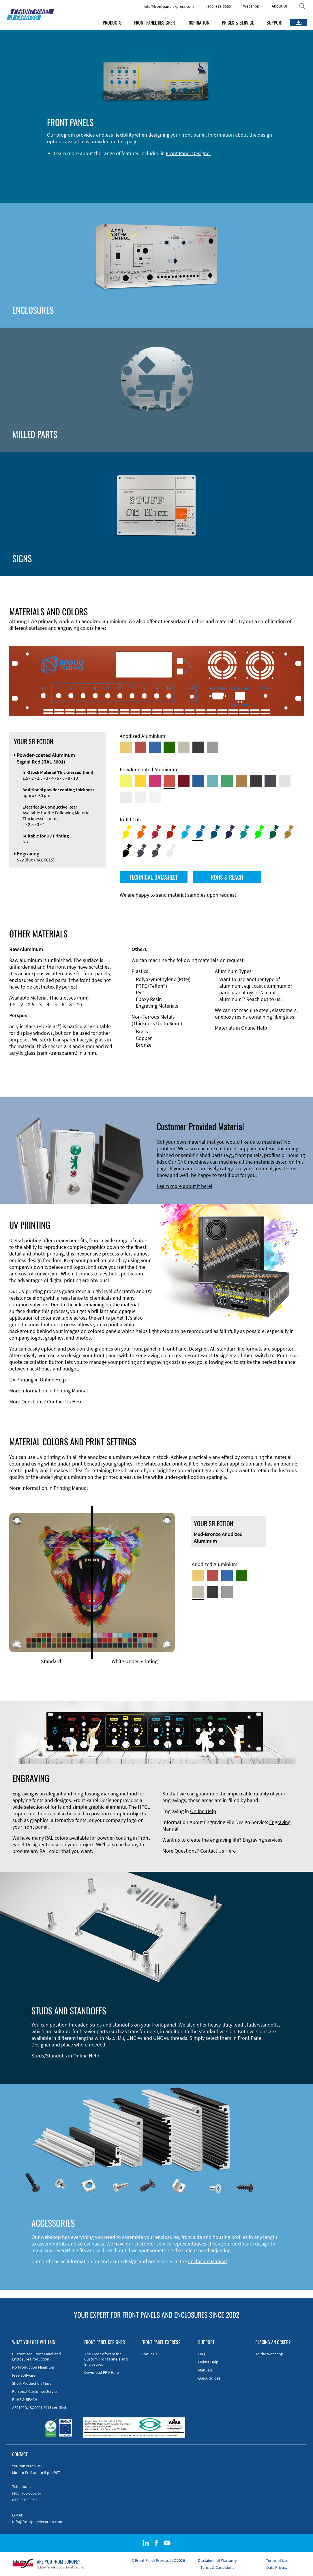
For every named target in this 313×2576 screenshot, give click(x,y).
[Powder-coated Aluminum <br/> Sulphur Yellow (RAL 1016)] (126, 781)
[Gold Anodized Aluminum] (126, 747)
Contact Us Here (65, 1401)
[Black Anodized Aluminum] (198, 747)
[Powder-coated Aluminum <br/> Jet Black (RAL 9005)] (256, 781)
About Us (280, 6)
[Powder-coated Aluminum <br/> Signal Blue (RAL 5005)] (198, 781)
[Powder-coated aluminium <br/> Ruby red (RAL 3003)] (184, 781)
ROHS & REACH (227, 877)
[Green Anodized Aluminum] (169, 747)
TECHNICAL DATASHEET (154, 877)
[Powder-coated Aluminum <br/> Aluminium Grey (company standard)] (284, 781)
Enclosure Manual (207, 2261)
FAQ (201, 2353)
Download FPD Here (101, 2372)
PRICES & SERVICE (238, 22)
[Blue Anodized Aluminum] (155, 747)
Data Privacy (277, 2567)
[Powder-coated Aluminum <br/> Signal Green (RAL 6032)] (227, 781)
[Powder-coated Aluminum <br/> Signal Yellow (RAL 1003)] (140, 781)
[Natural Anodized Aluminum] (212, 747)
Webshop (251, 6)
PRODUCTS (112, 22)
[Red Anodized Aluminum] (140, 747)
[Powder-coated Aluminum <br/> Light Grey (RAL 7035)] (126, 797)
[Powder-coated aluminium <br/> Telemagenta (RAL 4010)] (155, 781)
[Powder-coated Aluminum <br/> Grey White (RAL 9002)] (140, 797)
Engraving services (262, 1839)
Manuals (205, 2370)
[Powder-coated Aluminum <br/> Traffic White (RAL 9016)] (155, 797)
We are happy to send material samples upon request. (178, 895)
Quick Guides (209, 2378)
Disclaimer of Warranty (217, 2560)
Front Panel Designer (188, 153)
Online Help (254, 1027)
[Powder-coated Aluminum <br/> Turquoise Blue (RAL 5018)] (212, 781)
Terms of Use (277, 2560)
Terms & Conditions (217, 2567)
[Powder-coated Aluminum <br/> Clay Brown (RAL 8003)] (241, 781)
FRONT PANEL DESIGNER (154, 22)
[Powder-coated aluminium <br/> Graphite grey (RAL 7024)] (270, 781)
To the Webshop (269, 2353)
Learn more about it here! (184, 1186)
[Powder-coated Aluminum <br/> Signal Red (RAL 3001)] (169, 781)
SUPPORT (275, 22)
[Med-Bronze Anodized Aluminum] (184, 747)
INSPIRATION (198, 22)
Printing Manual (71, 1390)
